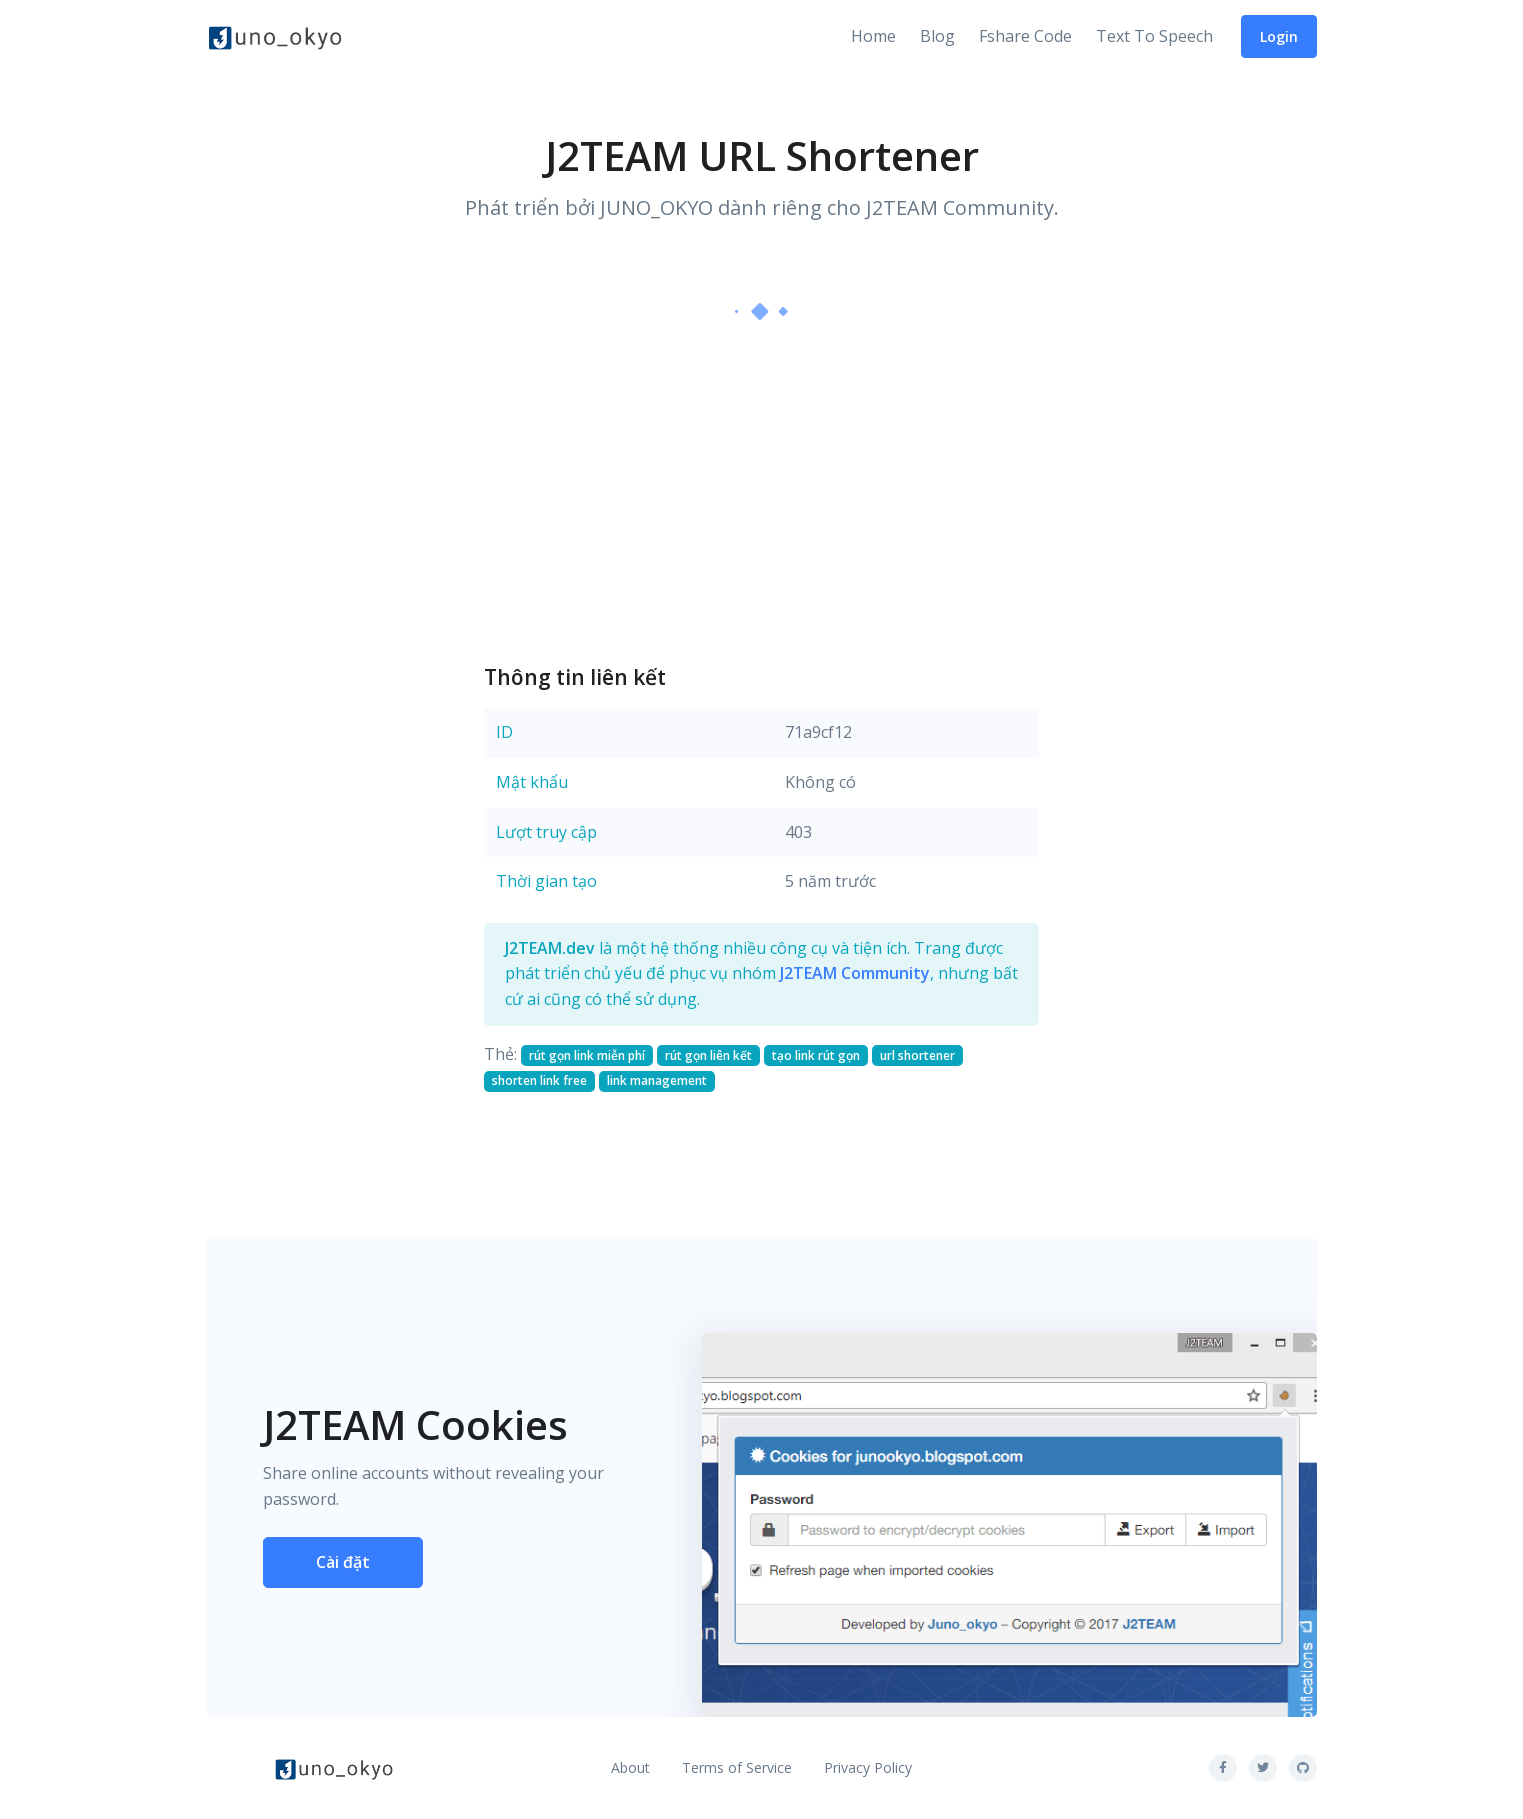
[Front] (275, 37)
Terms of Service (737, 1767)
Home (873, 36)
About (630, 1767)
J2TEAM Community (855, 973)
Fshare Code (1025, 36)
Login (1279, 36)
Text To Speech (1154, 36)
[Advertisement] (761, 491)
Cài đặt (343, 1562)
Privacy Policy (868, 1767)
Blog (937, 36)
